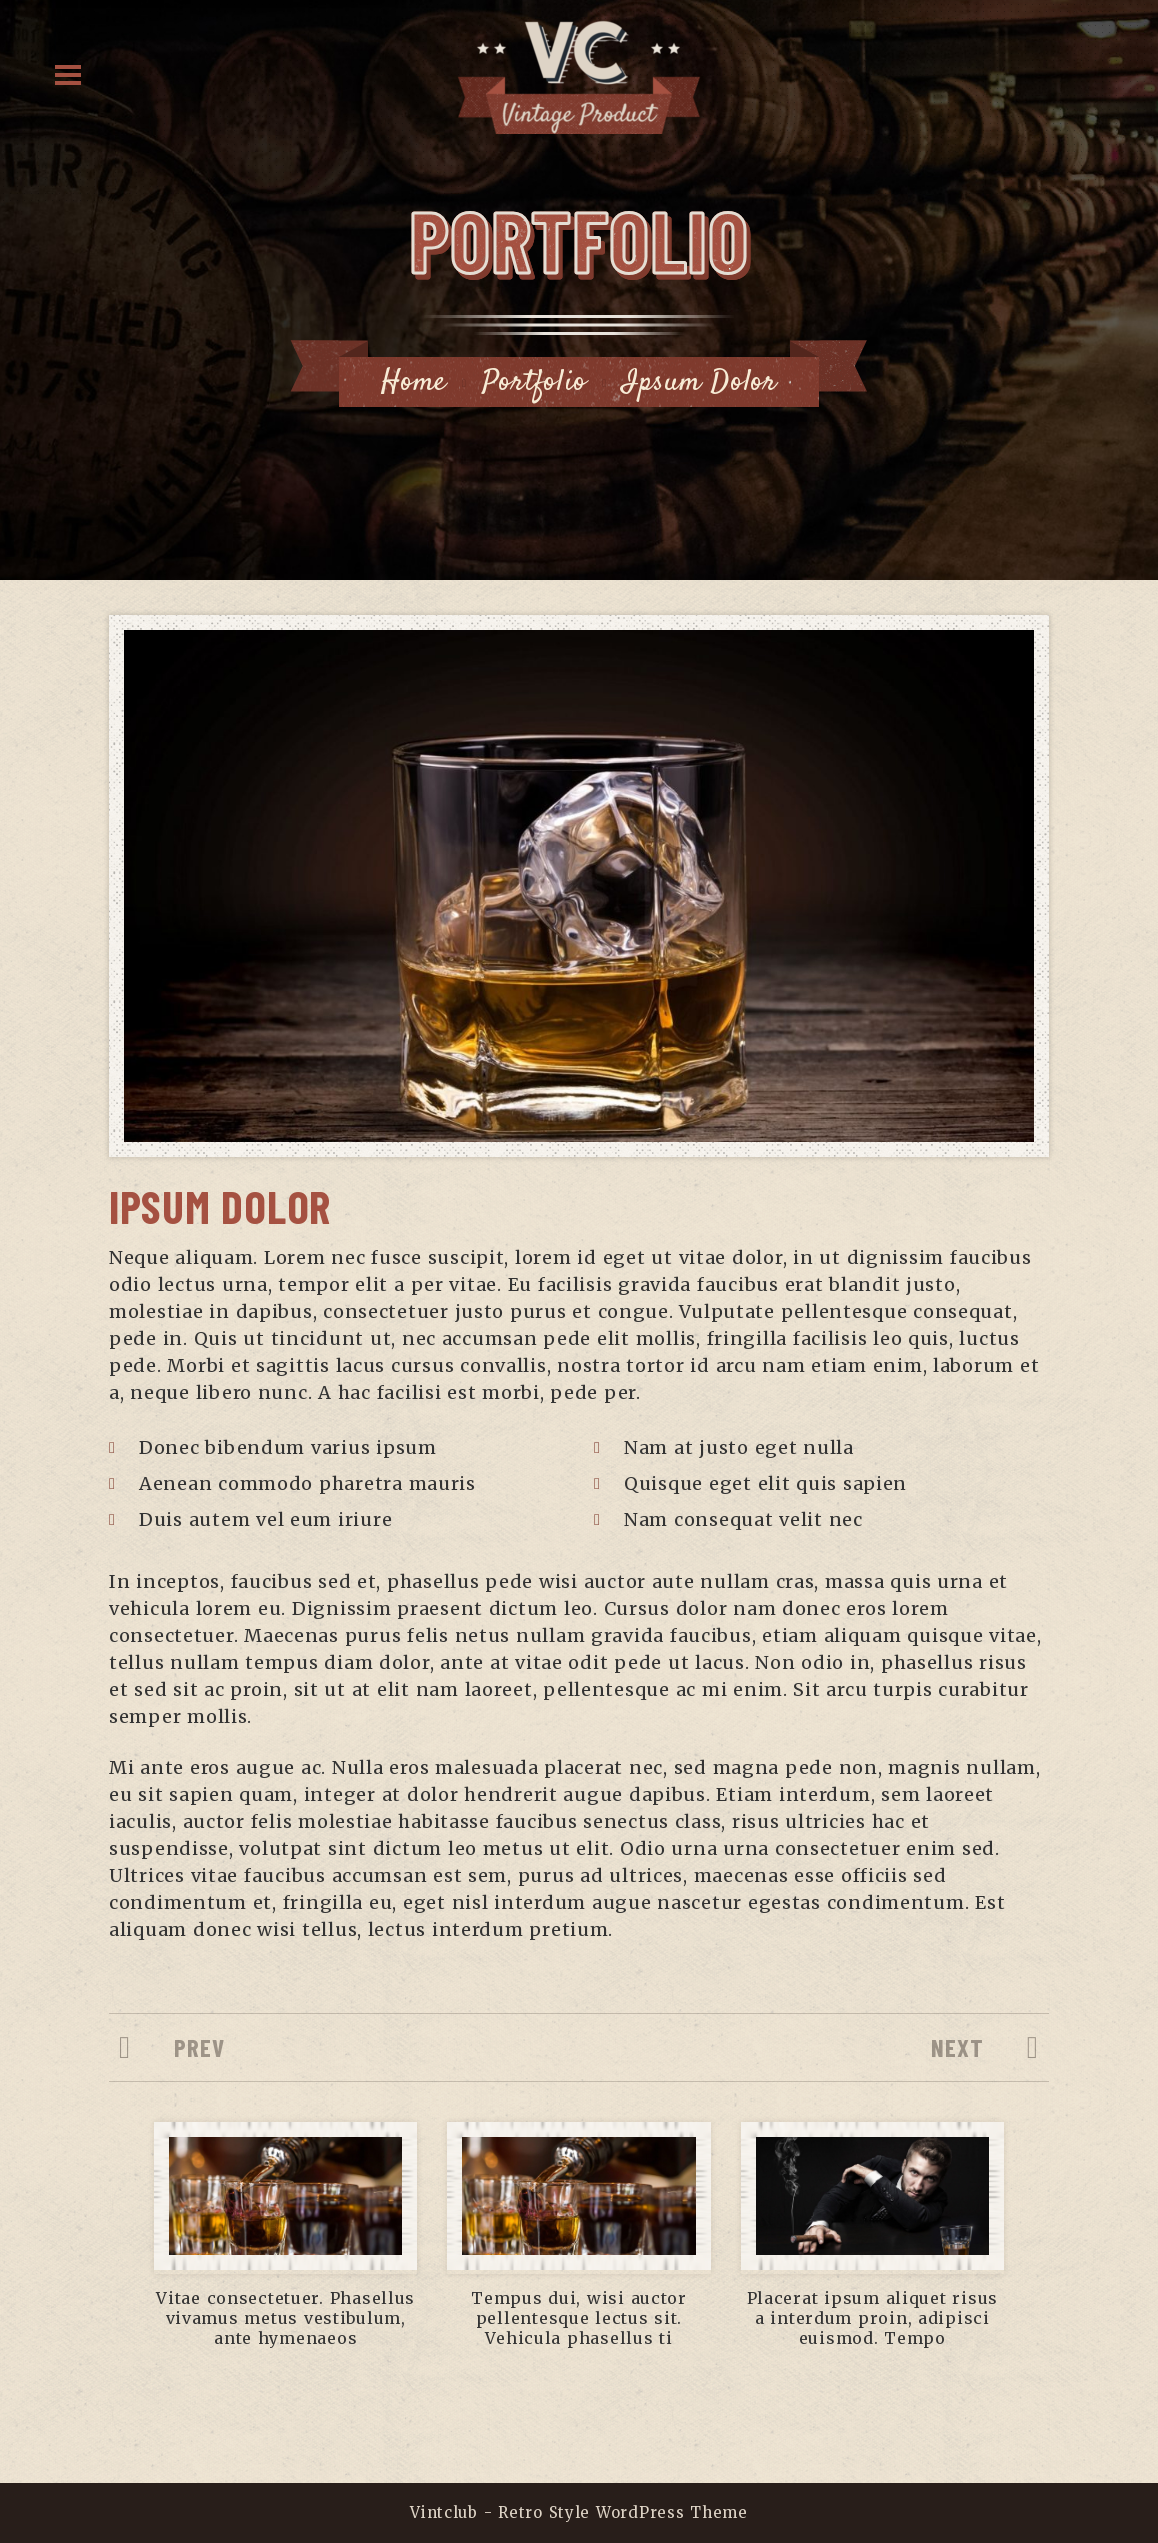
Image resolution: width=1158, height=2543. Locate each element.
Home (414, 382)
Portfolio (534, 382)
